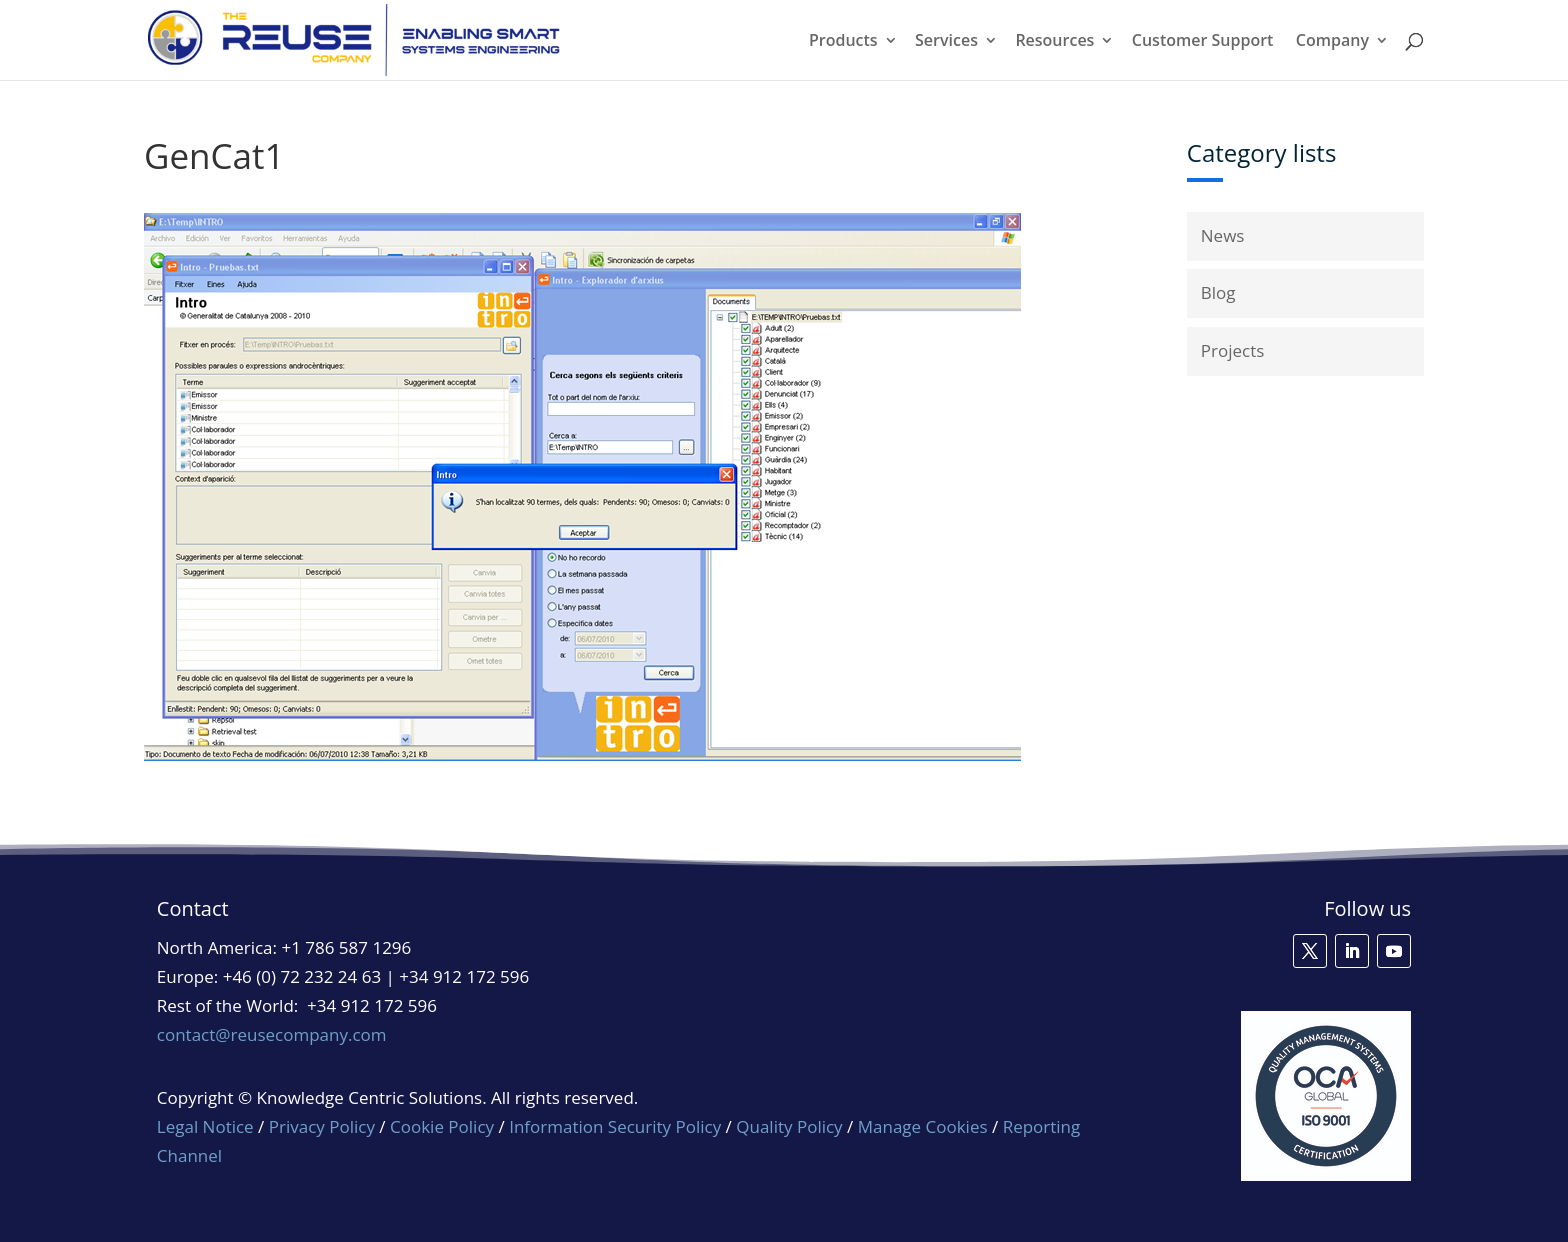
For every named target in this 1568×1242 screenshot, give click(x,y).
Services (946, 42)
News (1223, 235)
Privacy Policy (322, 1126)
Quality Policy (791, 1126)
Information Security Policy (615, 1126)
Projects (1233, 350)
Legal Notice (205, 1126)
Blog (1218, 292)
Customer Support (1203, 42)
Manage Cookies (923, 1127)
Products (843, 42)
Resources (1054, 42)
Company (1332, 42)
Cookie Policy (442, 1126)
